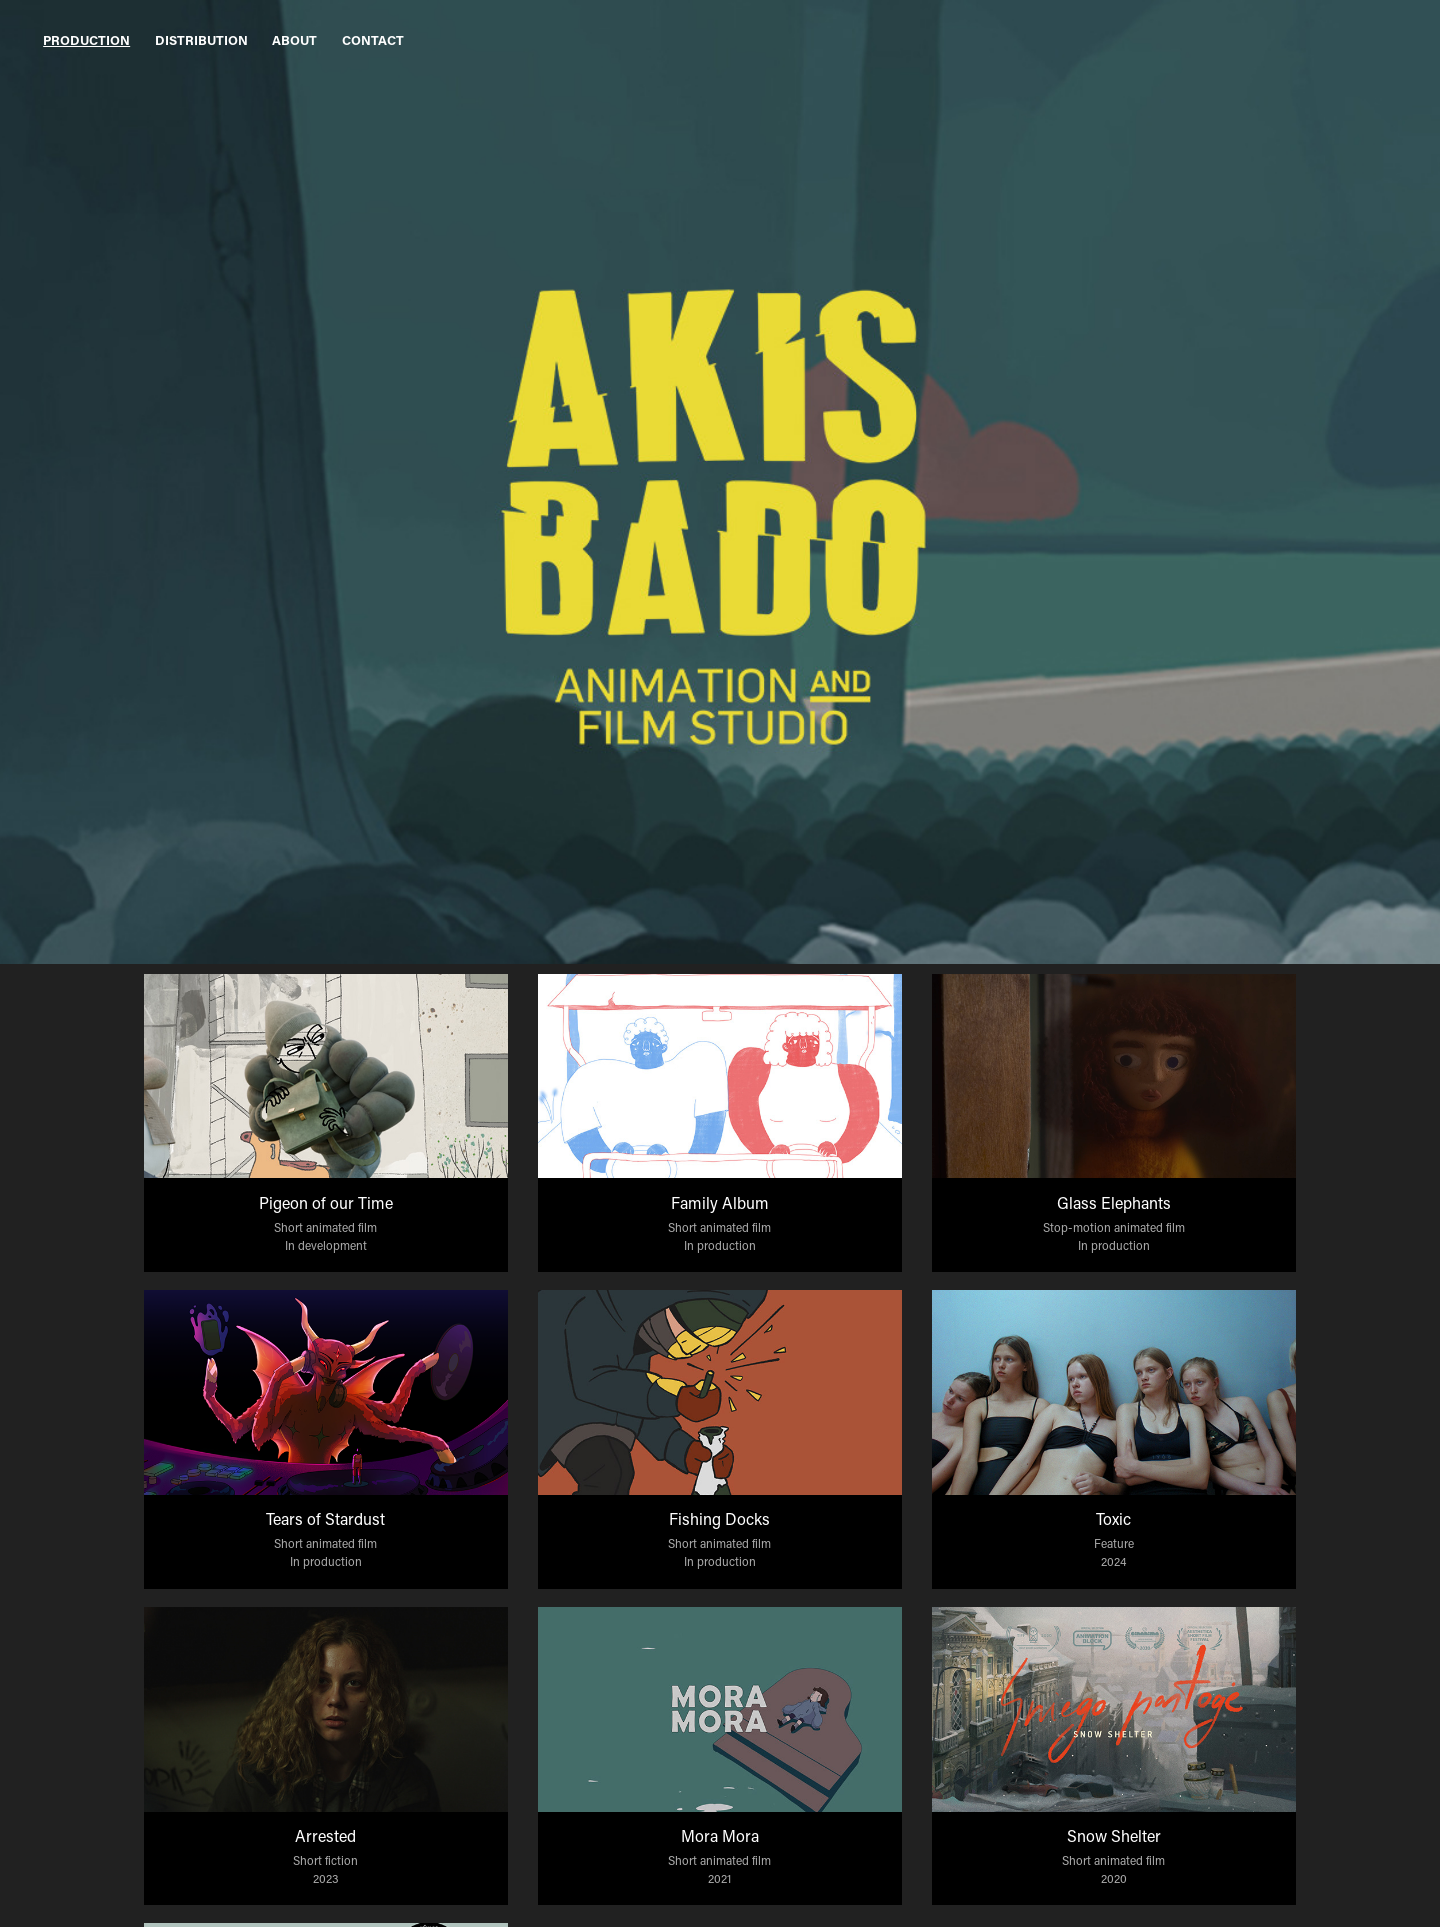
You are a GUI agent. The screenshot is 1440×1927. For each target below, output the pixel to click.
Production (86, 39)
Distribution (201, 39)
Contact (373, 39)
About (294, 39)
